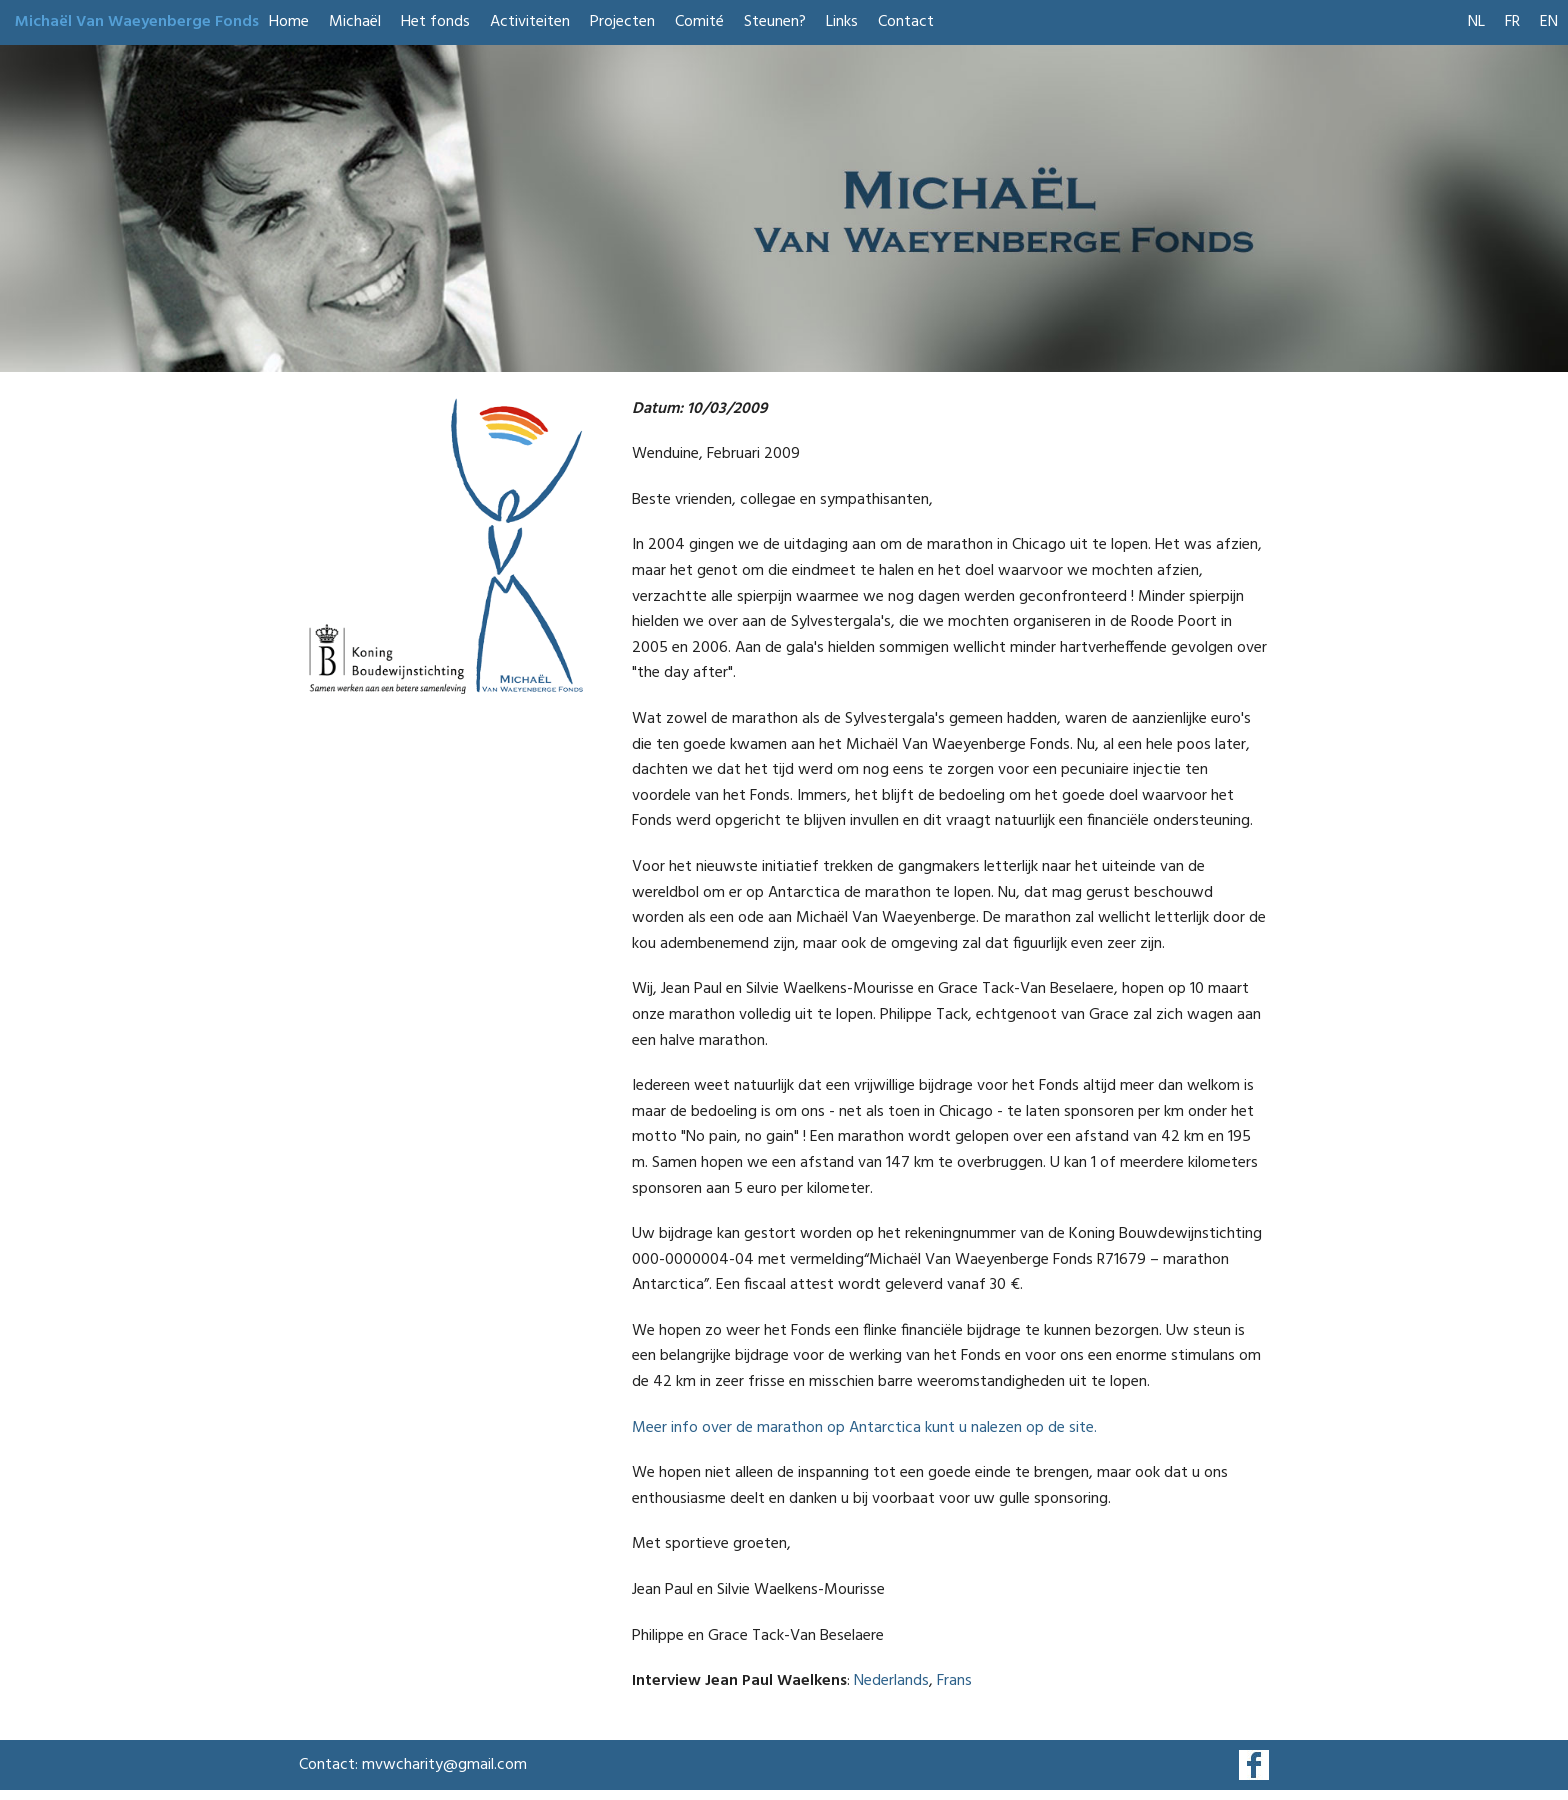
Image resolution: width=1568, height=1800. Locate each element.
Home (289, 22)
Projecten (622, 22)
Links (842, 22)
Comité (699, 22)
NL (1476, 22)
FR (1512, 22)
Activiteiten (530, 22)
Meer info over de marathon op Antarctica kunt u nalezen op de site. (864, 1428)
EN (1549, 22)
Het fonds (435, 22)
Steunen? (775, 22)
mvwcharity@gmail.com (444, 1765)
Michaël (355, 22)
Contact (906, 22)
